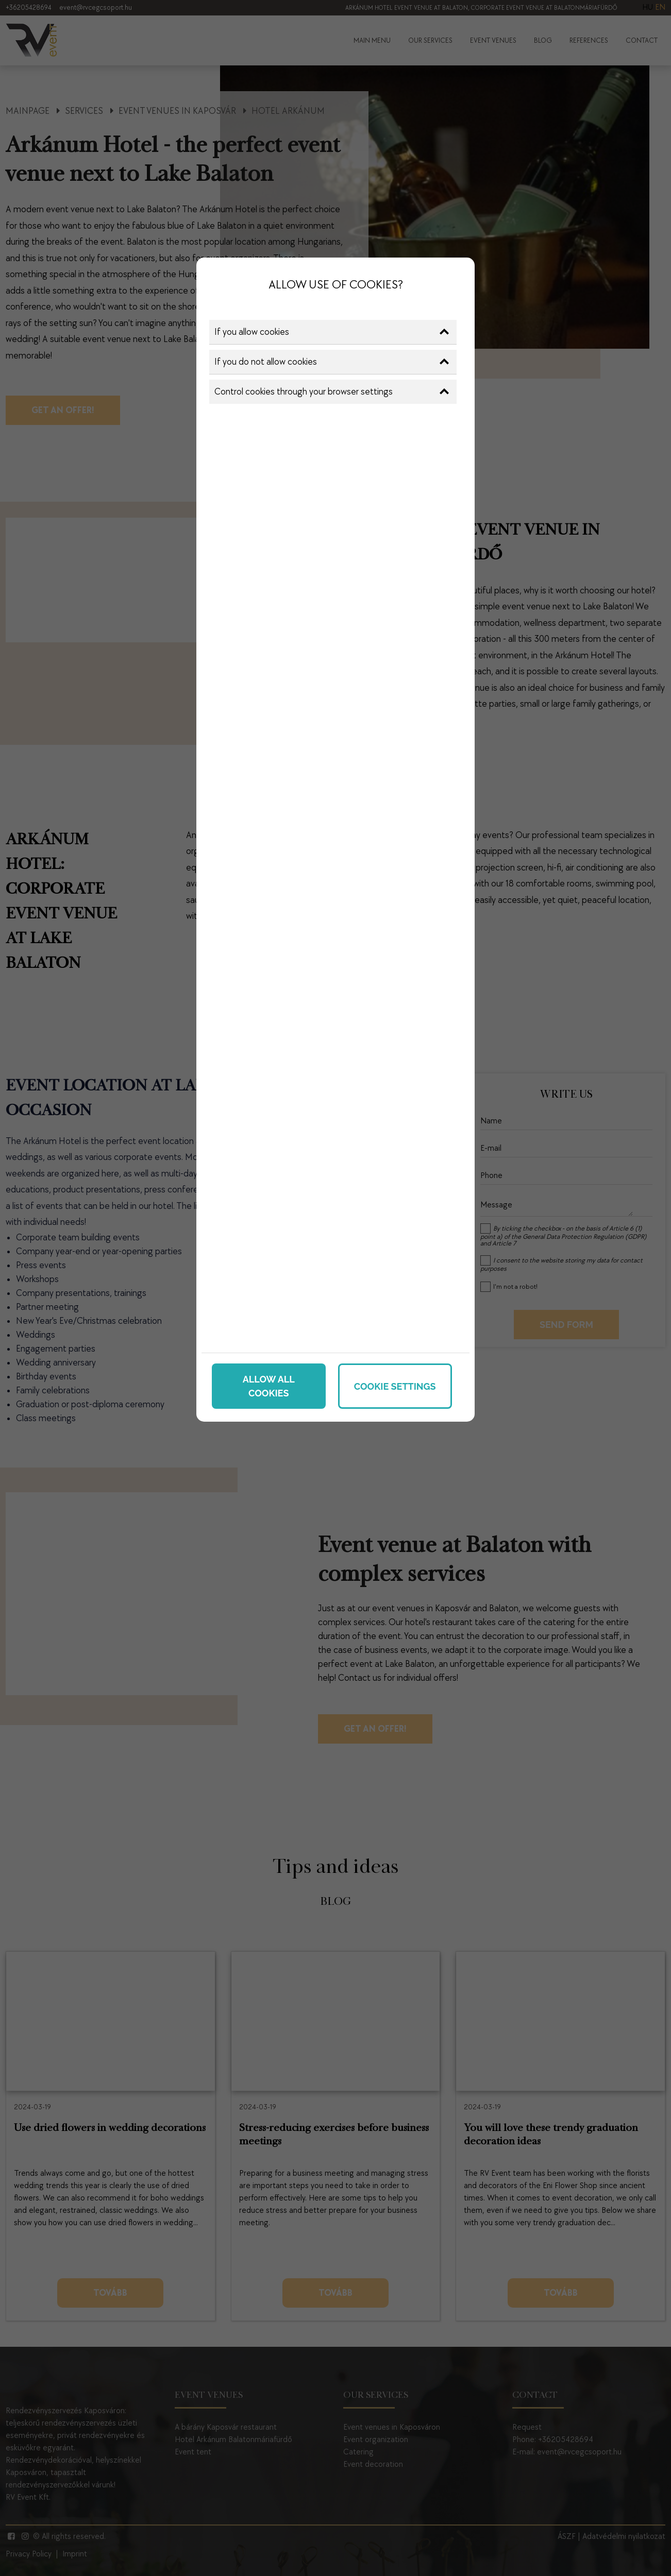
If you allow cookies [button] (331, 332)
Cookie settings (395, 1386)
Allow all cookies (269, 1386)
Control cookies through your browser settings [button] (331, 392)
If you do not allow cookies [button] (331, 362)
